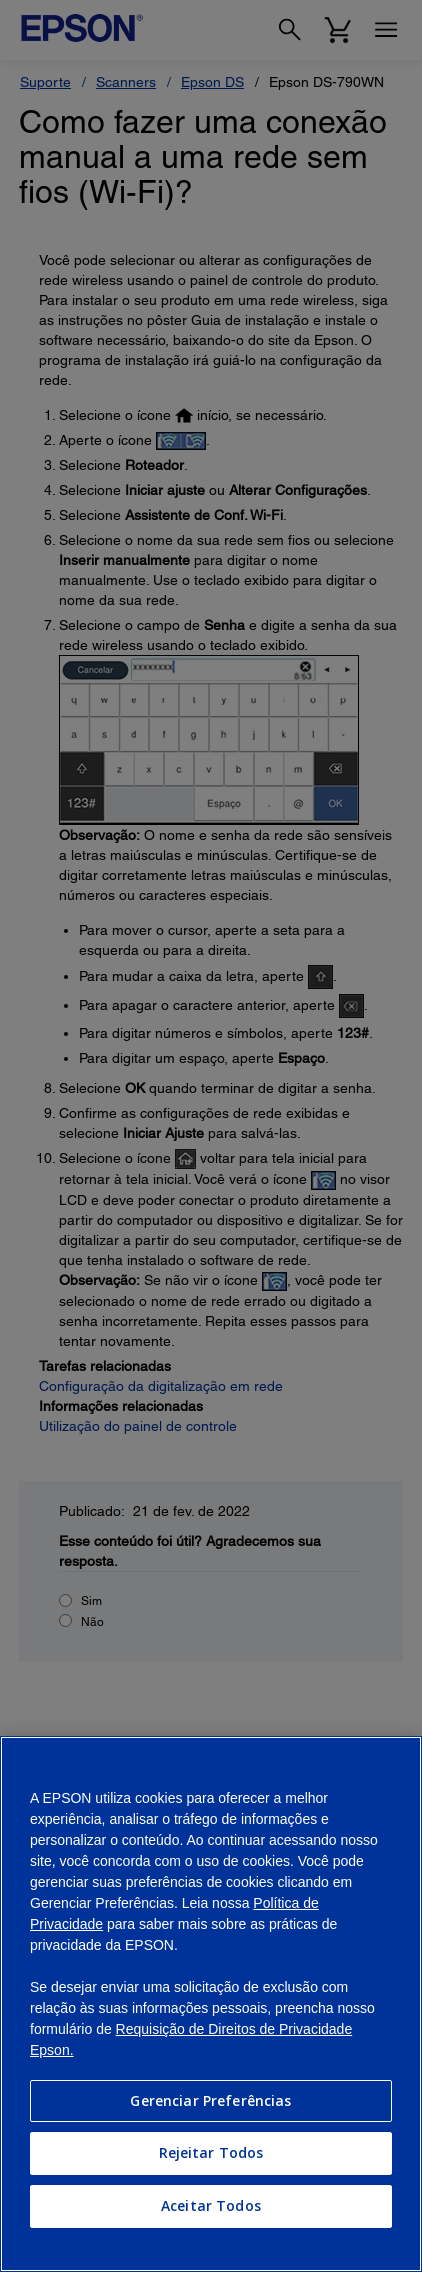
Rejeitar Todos (211, 2152)
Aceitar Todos (211, 2205)
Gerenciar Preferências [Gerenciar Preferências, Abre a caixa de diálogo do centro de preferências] (210, 2100)
